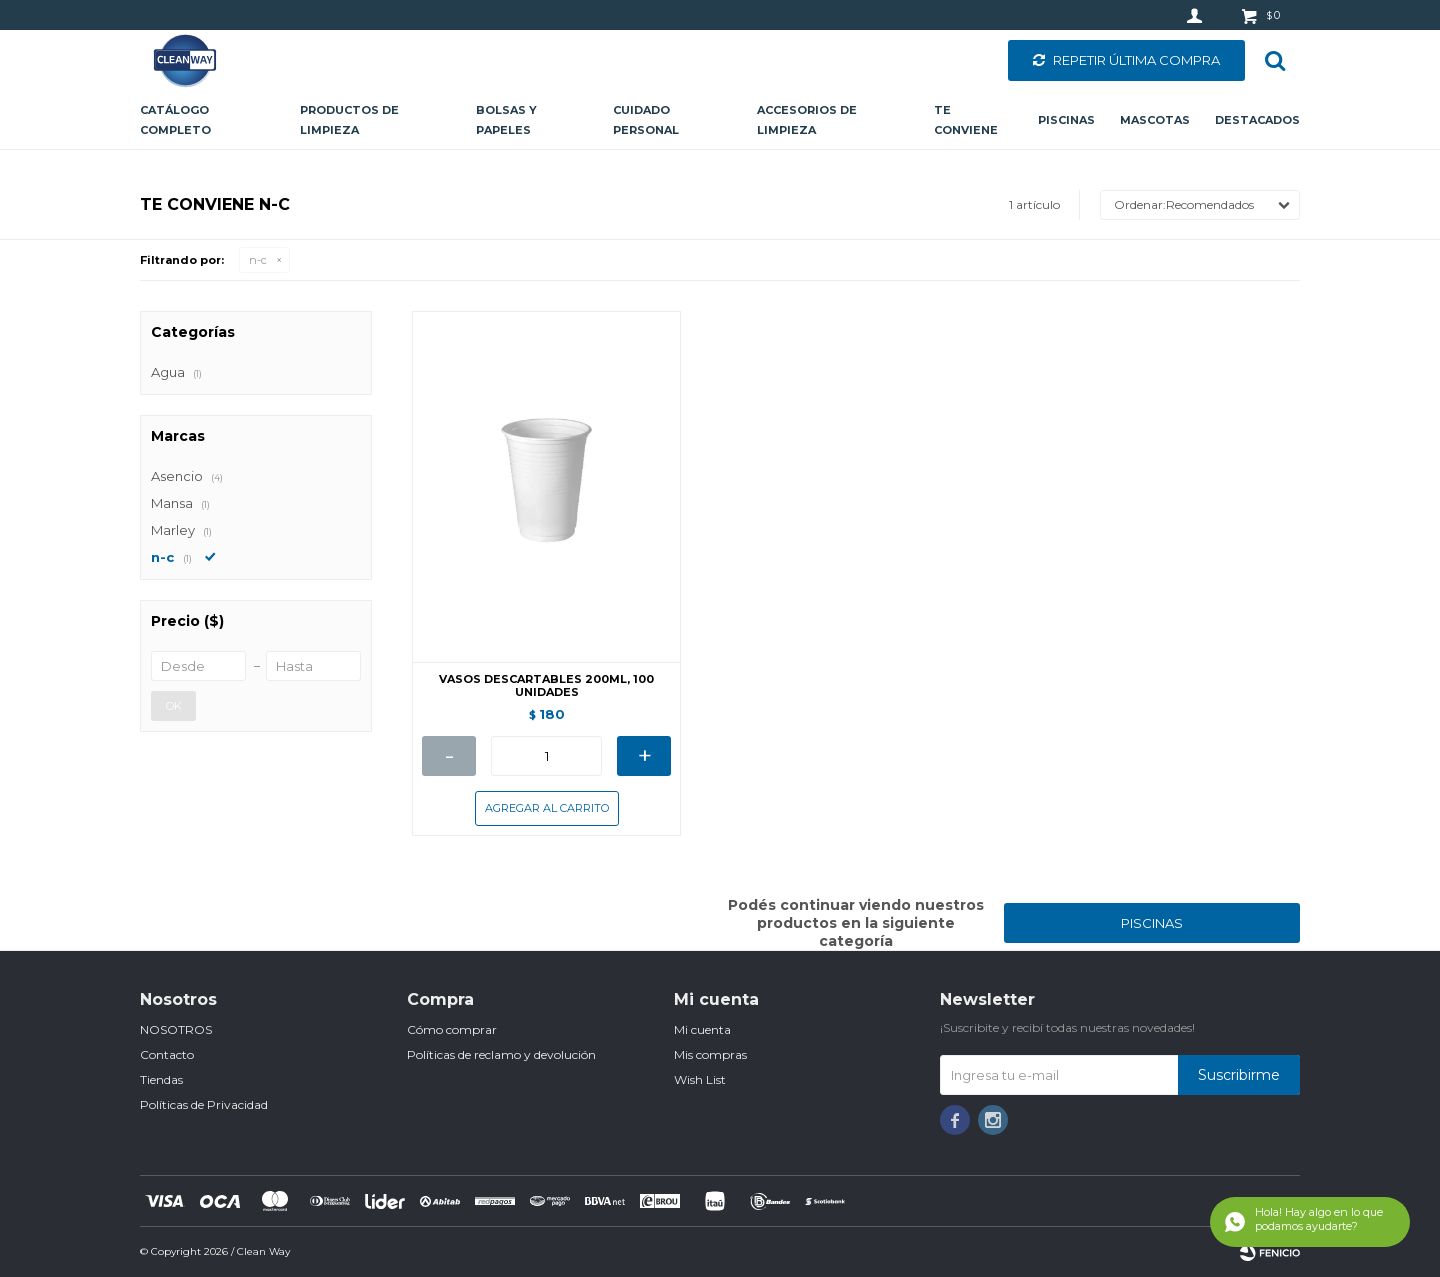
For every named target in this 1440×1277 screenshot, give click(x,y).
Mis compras (710, 1054)
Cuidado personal (646, 120)
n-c (258, 260)
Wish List (700, 1079)
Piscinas (1066, 120)
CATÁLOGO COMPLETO (175, 120)
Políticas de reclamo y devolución (501, 1054)
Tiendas (161, 1079)
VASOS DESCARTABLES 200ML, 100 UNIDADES (546, 686)
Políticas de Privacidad (204, 1104)
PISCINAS (1152, 923)
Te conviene (966, 120)
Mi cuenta (702, 1029)
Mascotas (1155, 120)
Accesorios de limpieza (807, 120)
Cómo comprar (452, 1029)
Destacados (1257, 120)
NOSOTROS (176, 1029)
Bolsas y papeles (506, 120)
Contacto (167, 1054)
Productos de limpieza (349, 120)
